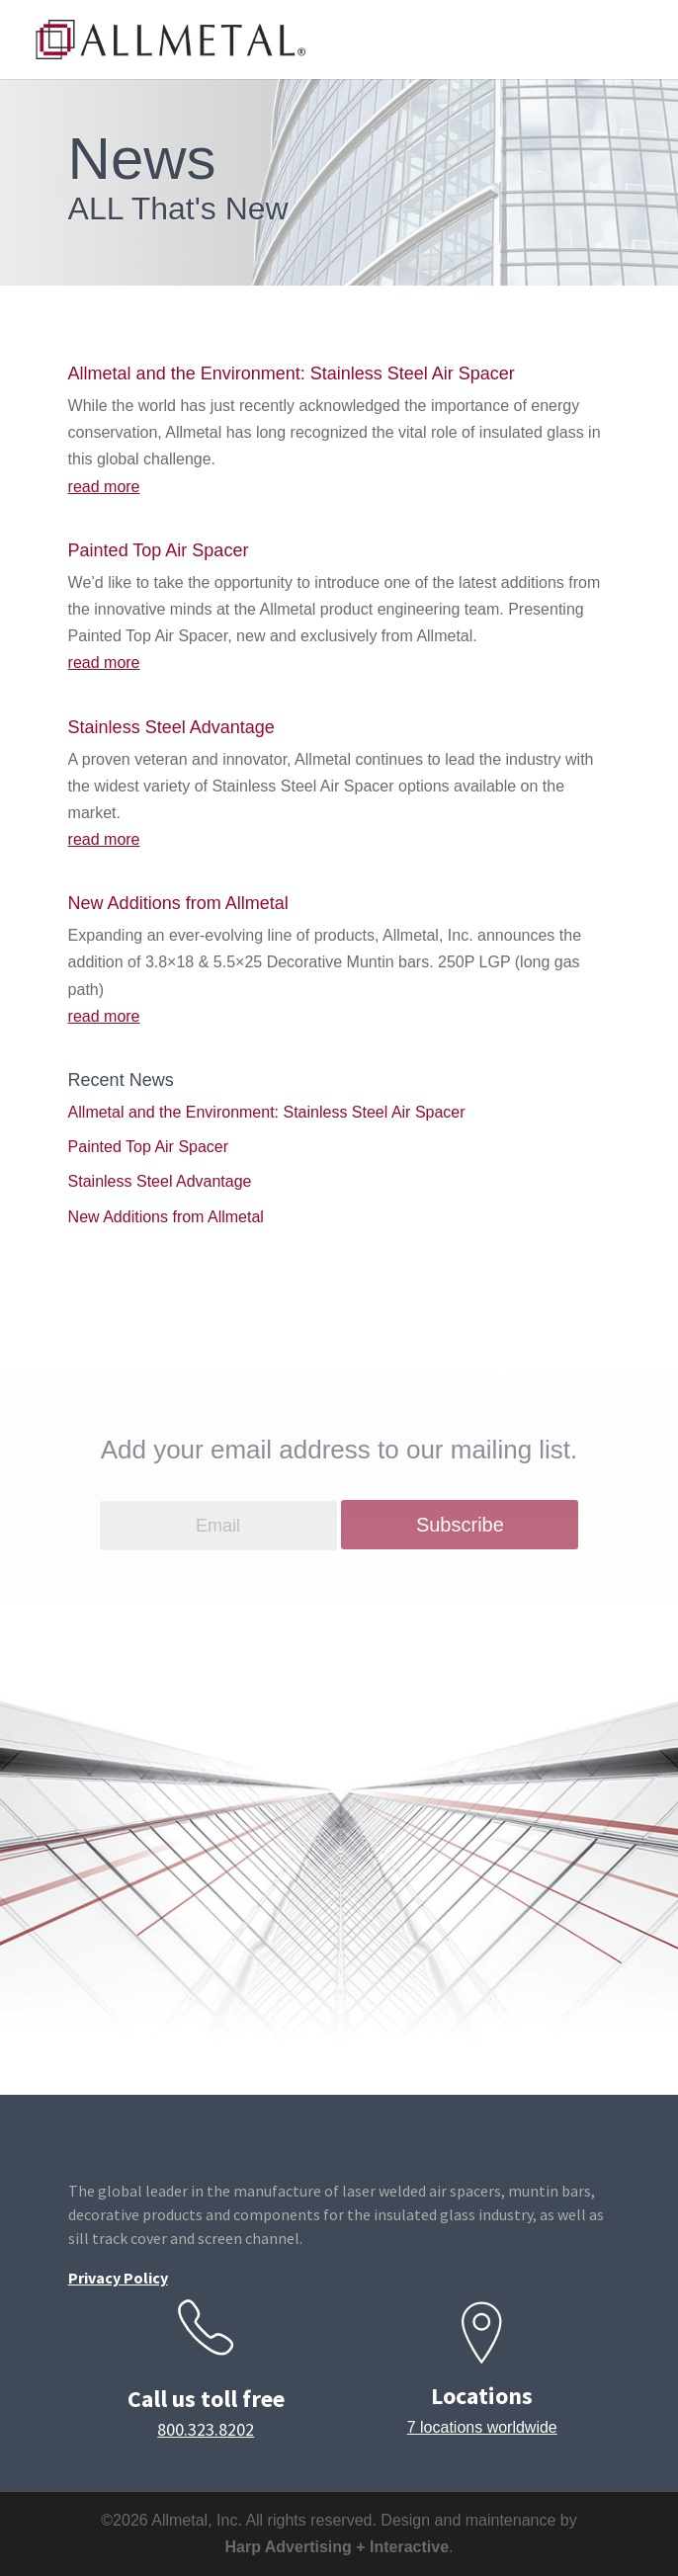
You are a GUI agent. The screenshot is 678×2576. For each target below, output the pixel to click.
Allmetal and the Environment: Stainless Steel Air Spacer (291, 373)
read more (104, 486)
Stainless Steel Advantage (171, 727)
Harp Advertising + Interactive (336, 2546)
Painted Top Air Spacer (158, 550)
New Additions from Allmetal (178, 903)
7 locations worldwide (482, 2427)
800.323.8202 (205, 2429)
